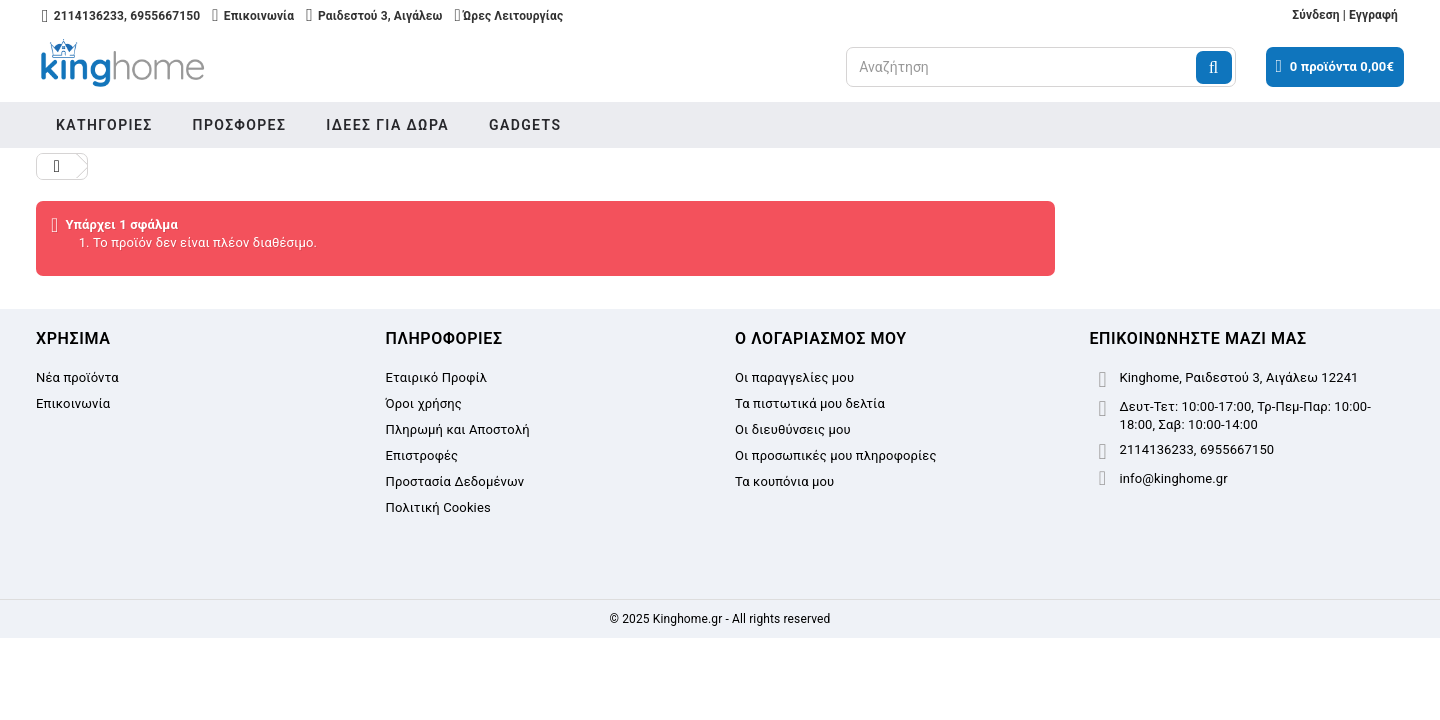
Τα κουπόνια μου (784, 481)
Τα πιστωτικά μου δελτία (810, 403)
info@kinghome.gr (1174, 478)
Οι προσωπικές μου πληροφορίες (836, 455)
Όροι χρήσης (424, 403)
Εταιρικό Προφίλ (437, 377)
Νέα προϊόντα (77, 377)
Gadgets (525, 125)
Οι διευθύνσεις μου (793, 429)
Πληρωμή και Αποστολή (458, 429)
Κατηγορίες (104, 125)
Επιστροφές (422, 455)
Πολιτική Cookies (438, 507)
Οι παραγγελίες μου (794, 377)
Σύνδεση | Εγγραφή (1345, 15)
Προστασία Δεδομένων (455, 481)
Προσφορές (240, 125)
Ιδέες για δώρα (387, 125)
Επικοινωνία (73, 403)
